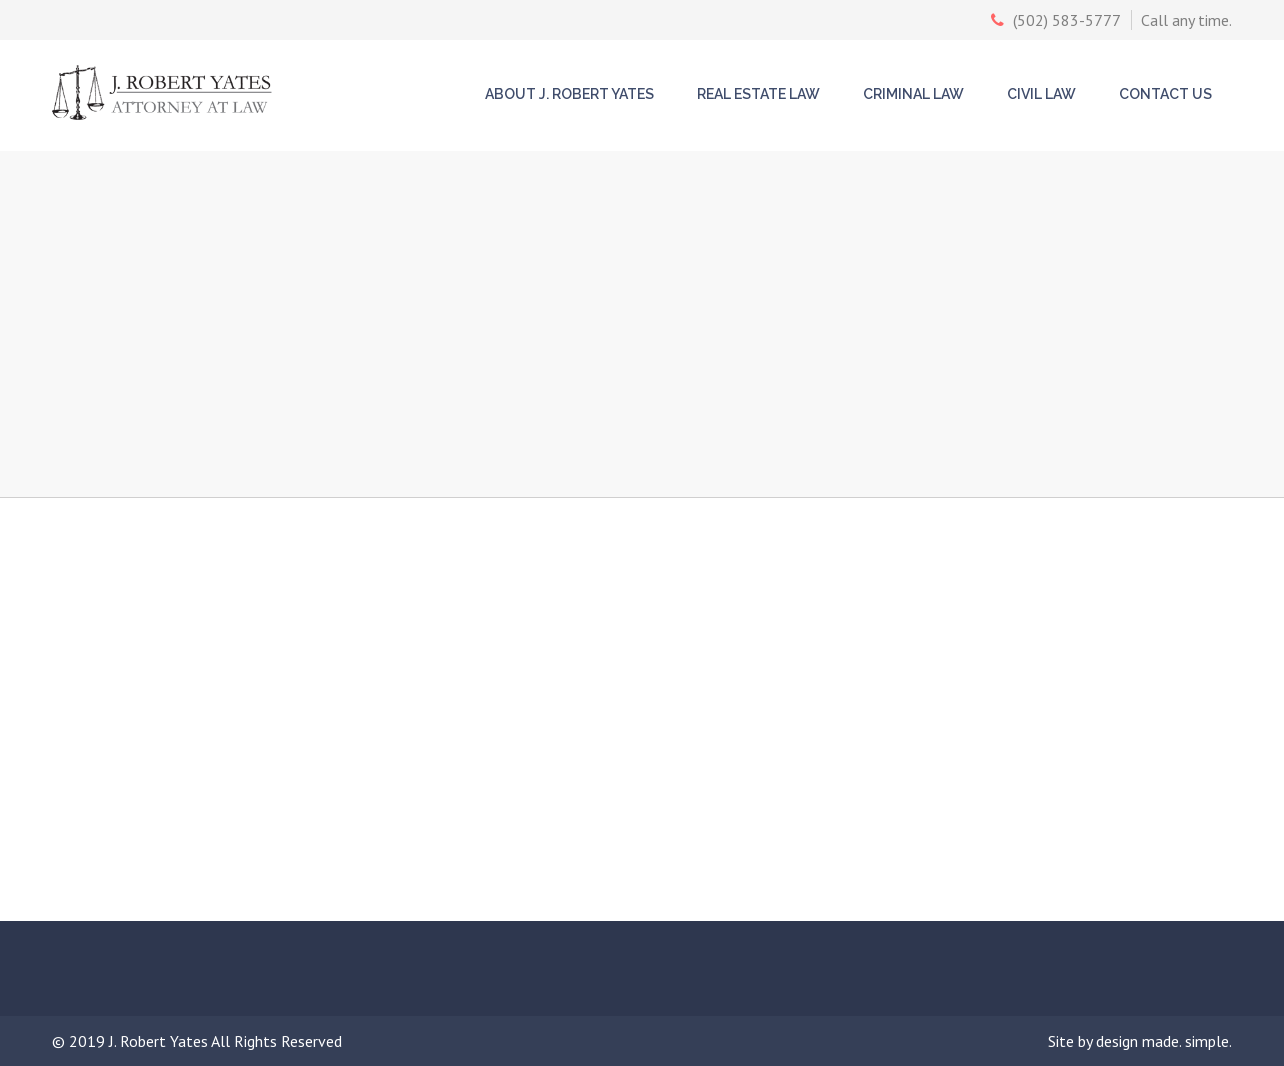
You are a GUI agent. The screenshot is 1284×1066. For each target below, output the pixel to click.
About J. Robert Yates (569, 94)
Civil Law (1041, 94)
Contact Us (1165, 94)
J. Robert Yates (160, 1041)
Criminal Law (913, 94)
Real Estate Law (758, 94)
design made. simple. (1164, 1041)
